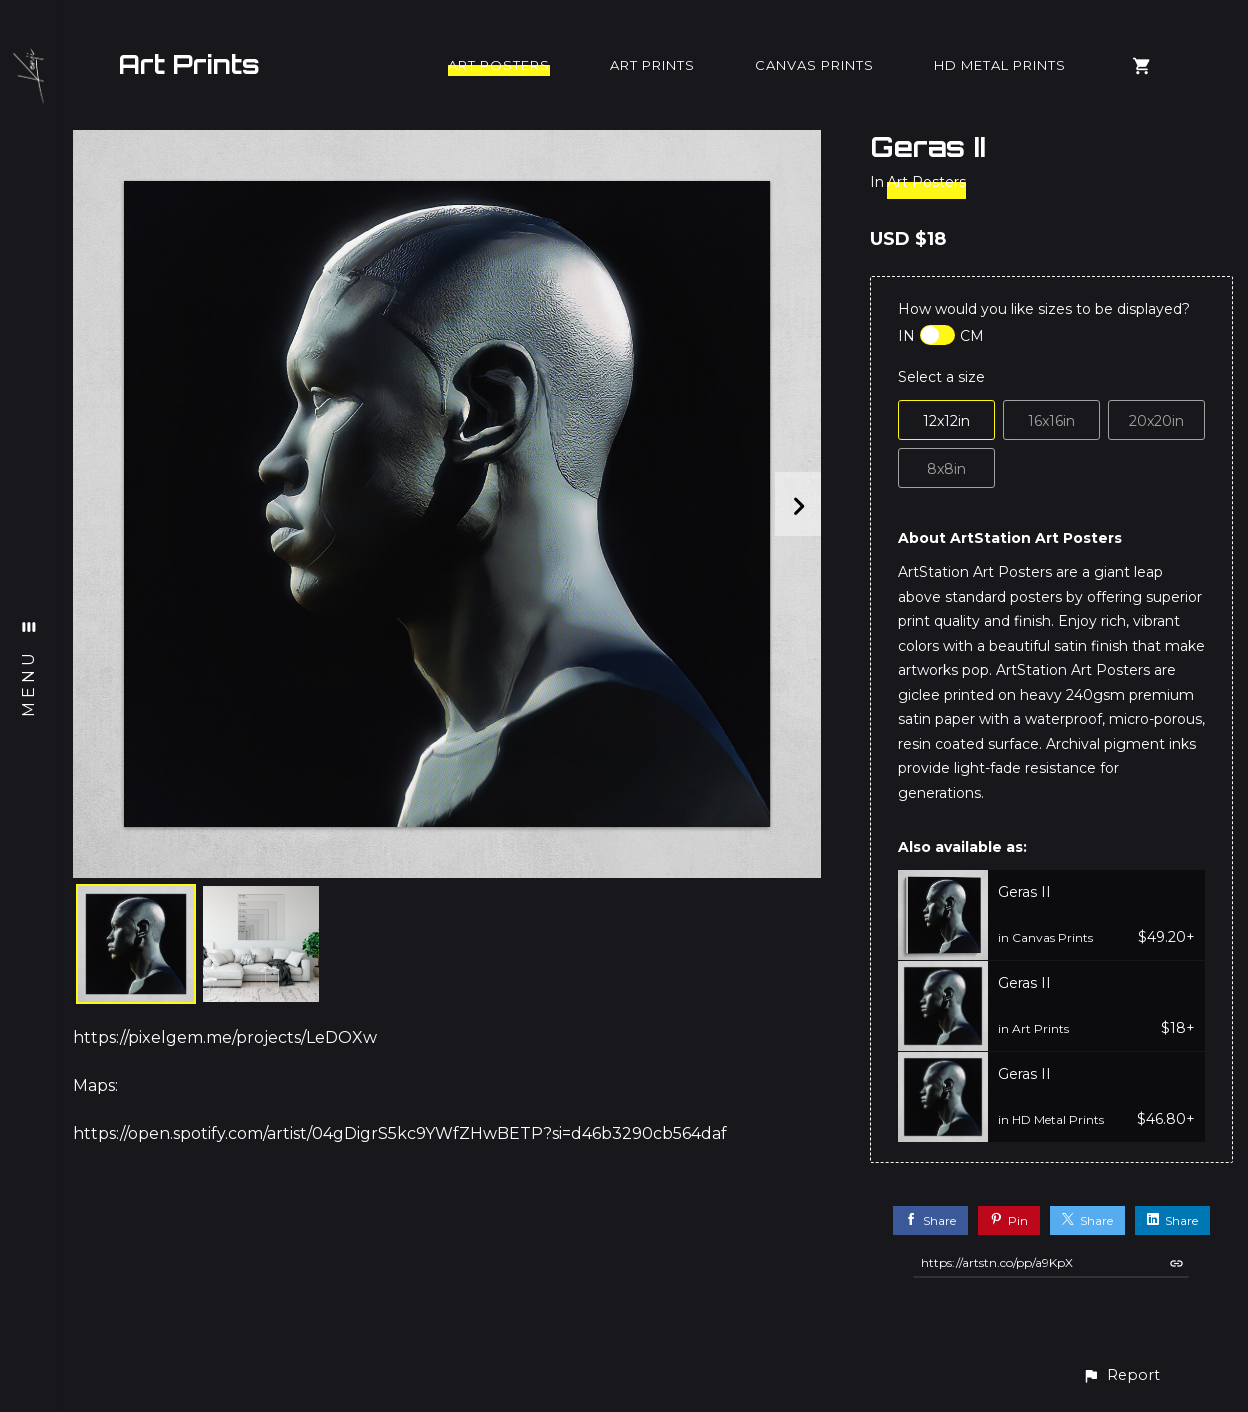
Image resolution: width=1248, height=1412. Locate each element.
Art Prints (189, 64)
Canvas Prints (814, 65)
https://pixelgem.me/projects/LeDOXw (225, 1037)
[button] (1121, 1375)
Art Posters (499, 65)
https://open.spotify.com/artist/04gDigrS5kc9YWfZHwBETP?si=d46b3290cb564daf (400, 1133)
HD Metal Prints (1000, 65)
